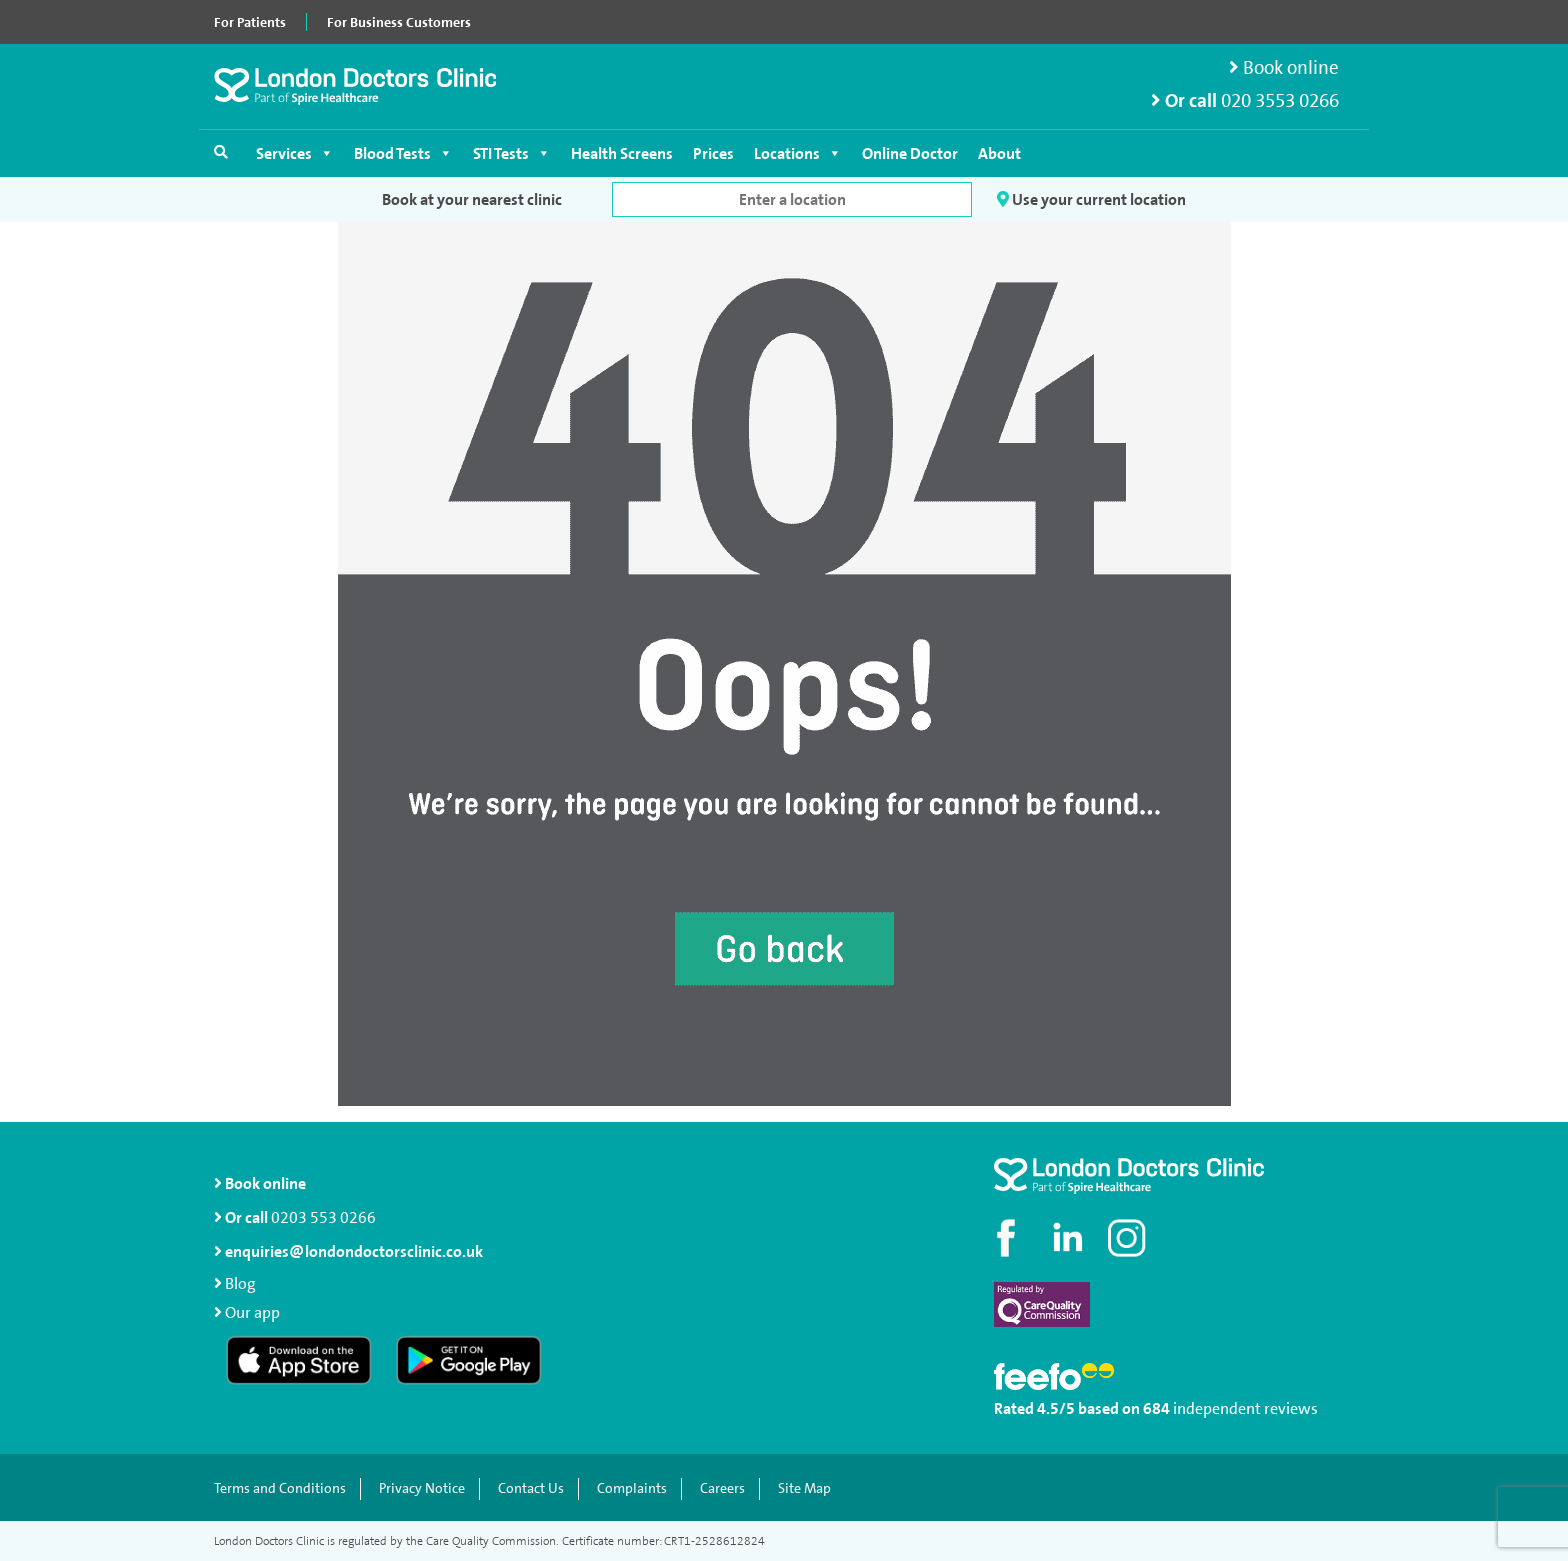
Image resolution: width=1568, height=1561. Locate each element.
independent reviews (1245, 1408)
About (999, 153)
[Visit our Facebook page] (1009, 1238)
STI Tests (512, 153)
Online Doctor (910, 153)
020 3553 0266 (1280, 100)
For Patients (250, 22)
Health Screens (622, 153)
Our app (252, 1312)
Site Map (804, 1488)
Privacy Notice (422, 1488)
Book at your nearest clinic (472, 199)
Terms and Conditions (280, 1488)
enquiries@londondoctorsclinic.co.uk (348, 1251)
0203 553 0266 (323, 1217)
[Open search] (221, 152)
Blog (240, 1283)
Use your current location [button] (1091, 199)
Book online (1284, 67)
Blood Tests (403, 153)
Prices (713, 153)
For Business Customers (399, 22)
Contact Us (531, 1488)
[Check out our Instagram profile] (1129, 1238)
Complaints (632, 1488)
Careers (722, 1488)
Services (295, 153)
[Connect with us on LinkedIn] (1069, 1238)
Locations (798, 153)
